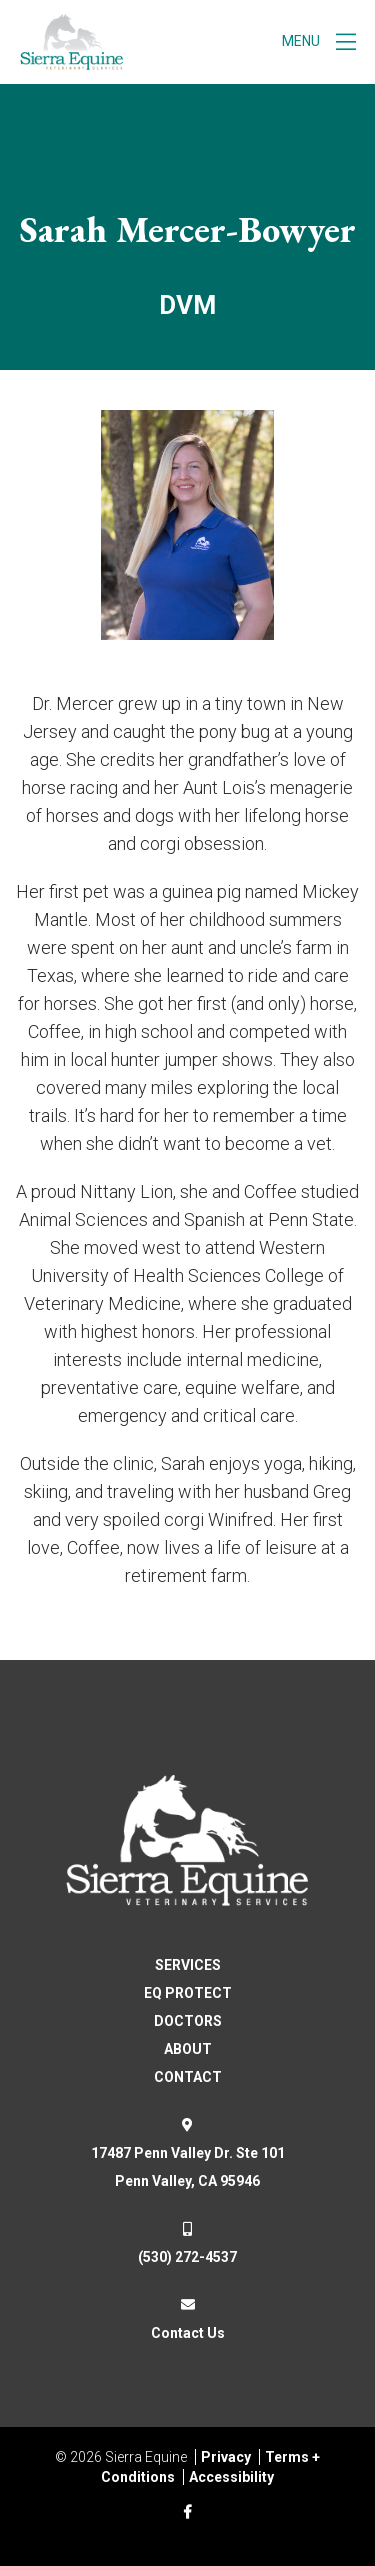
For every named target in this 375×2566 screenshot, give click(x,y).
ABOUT (188, 2049)
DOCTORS (188, 2021)
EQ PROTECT (188, 1993)
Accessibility (231, 2477)
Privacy (226, 2457)
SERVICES (188, 1965)
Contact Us (188, 2333)
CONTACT (188, 2077)
